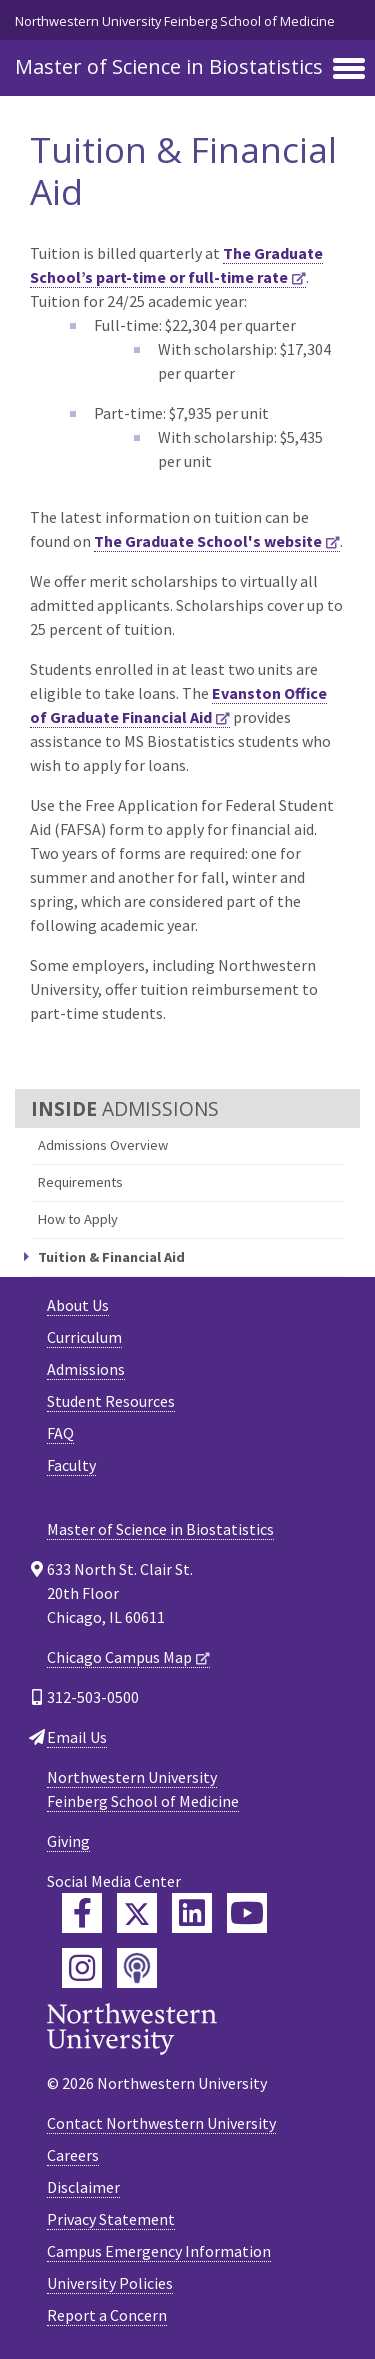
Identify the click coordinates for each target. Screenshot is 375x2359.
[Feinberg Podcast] (137, 1968)
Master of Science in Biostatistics (169, 66)
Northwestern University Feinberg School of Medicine (175, 21)
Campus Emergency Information (159, 2251)
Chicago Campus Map (119, 1657)
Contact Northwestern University (161, 2123)
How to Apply (78, 1219)
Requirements (80, 1182)
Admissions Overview (103, 1145)
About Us (78, 1305)
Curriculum (84, 1337)
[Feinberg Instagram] (82, 1968)
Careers (73, 2155)
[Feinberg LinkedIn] (192, 1913)
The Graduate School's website (208, 541)
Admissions (86, 1369)
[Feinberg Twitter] (137, 1913)
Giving (68, 1841)
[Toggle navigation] (349, 70)
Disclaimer (83, 2187)
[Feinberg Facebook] (82, 1913)
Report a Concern (107, 2315)
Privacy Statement (111, 2219)
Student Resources (111, 1401)
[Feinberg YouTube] (247, 1913)
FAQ (60, 1433)
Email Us (77, 1737)
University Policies (110, 2283)
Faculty (71, 1465)
